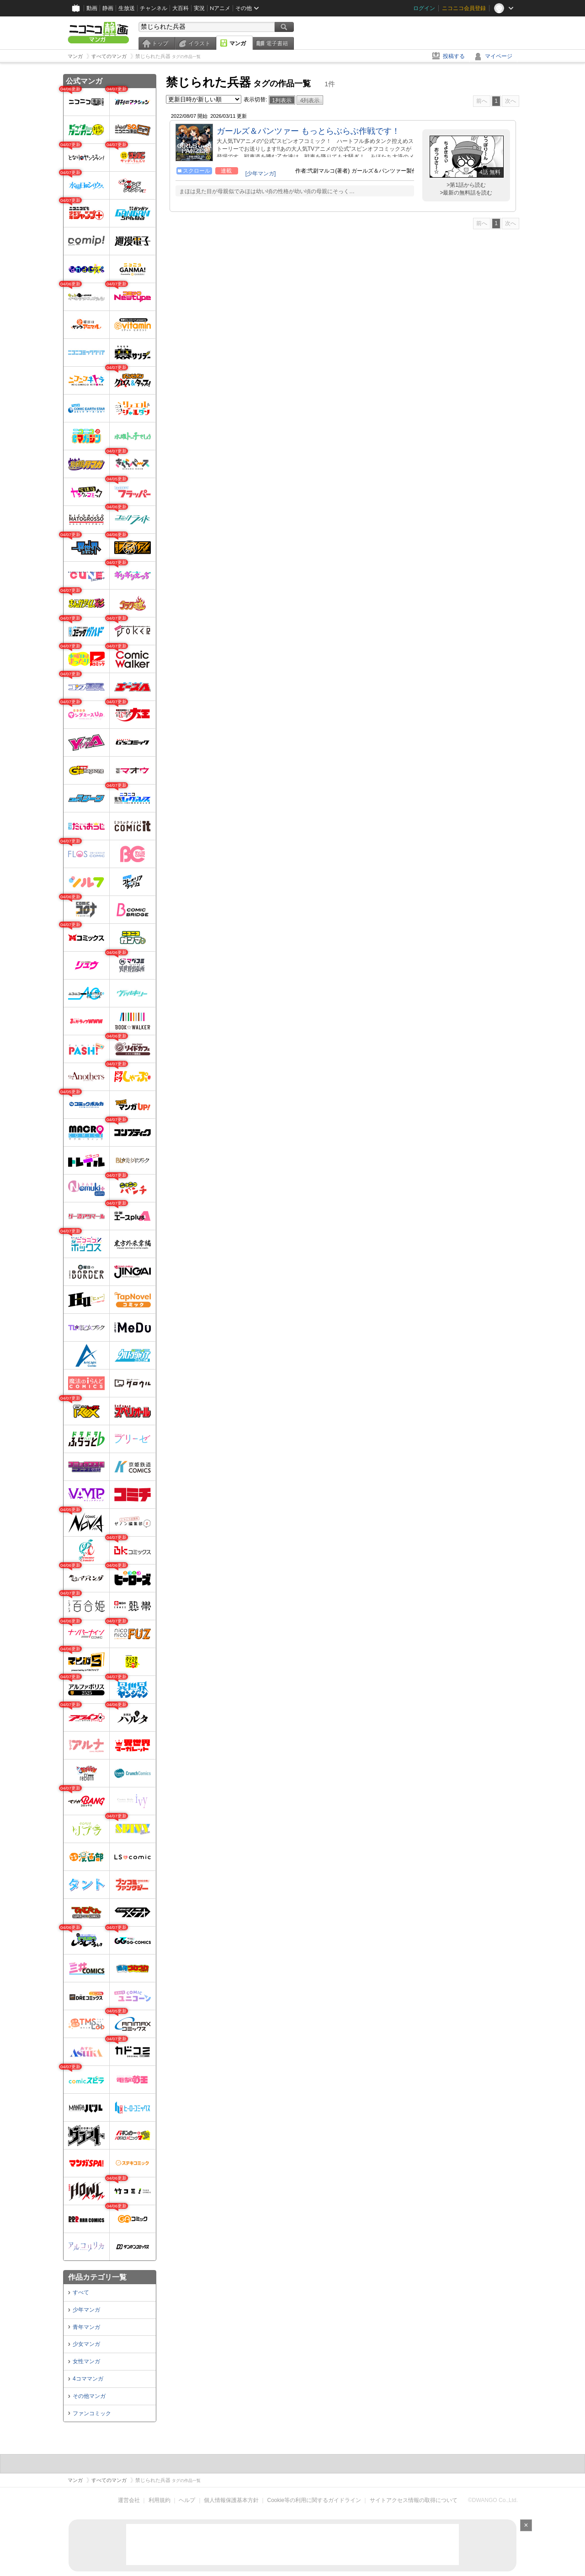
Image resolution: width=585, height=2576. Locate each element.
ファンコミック (92, 2413)
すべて (81, 2292)
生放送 (126, 8)
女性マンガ (86, 2361)
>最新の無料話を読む (466, 193)
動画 (91, 8)
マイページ (498, 56)
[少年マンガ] (260, 173)
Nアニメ (220, 8)
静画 (107, 8)
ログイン (424, 8)
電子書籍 (277, 43)
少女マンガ (86, 2344)
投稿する (454, 56)
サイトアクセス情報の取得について (413, 2500)
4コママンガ (88, 2379)
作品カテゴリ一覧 (97, 2277)
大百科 (180, 8)
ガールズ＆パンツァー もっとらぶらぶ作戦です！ (308, 131)
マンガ (237, 43)
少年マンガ (86, 2310)
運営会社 (129, 2500)
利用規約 (159, 2500)
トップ (160, 43)
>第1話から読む (466, 185)
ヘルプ (187, 2500)
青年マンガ (86, 2327)
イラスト (199, 43)
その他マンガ (89, 2396)
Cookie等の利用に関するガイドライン (314, 2500)
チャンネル (153, 8)
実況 (199, 8)
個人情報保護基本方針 (231, 2500)
